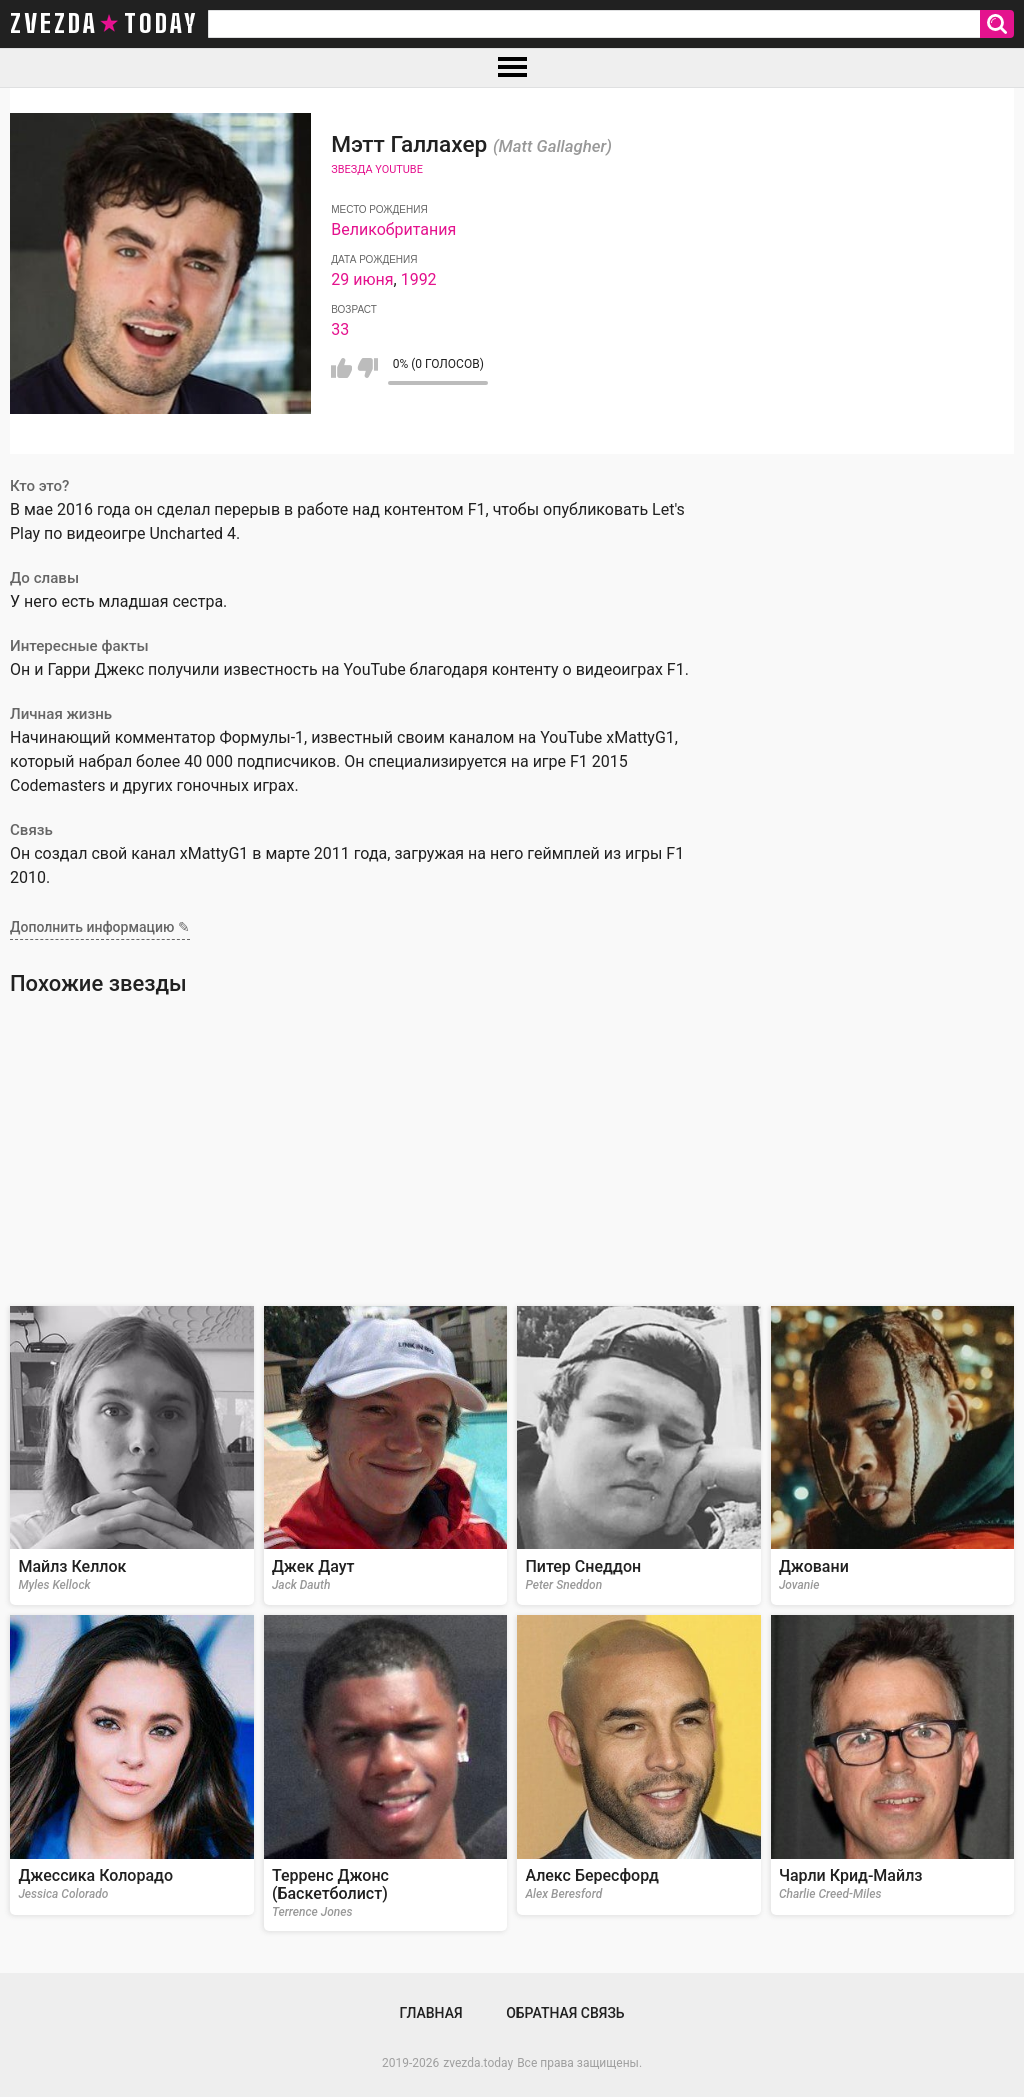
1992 (419, 279)
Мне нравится (341, 368)
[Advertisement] (512, 1151)
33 (340, 329)
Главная (430, 2013)
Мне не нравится (367, 368)
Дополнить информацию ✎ (100, 927)
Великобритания (393, 229)
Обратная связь (565, 2013)
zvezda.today (478, 2063)
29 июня (362, 279)
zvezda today (104, 24)
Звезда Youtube (377, 169)
